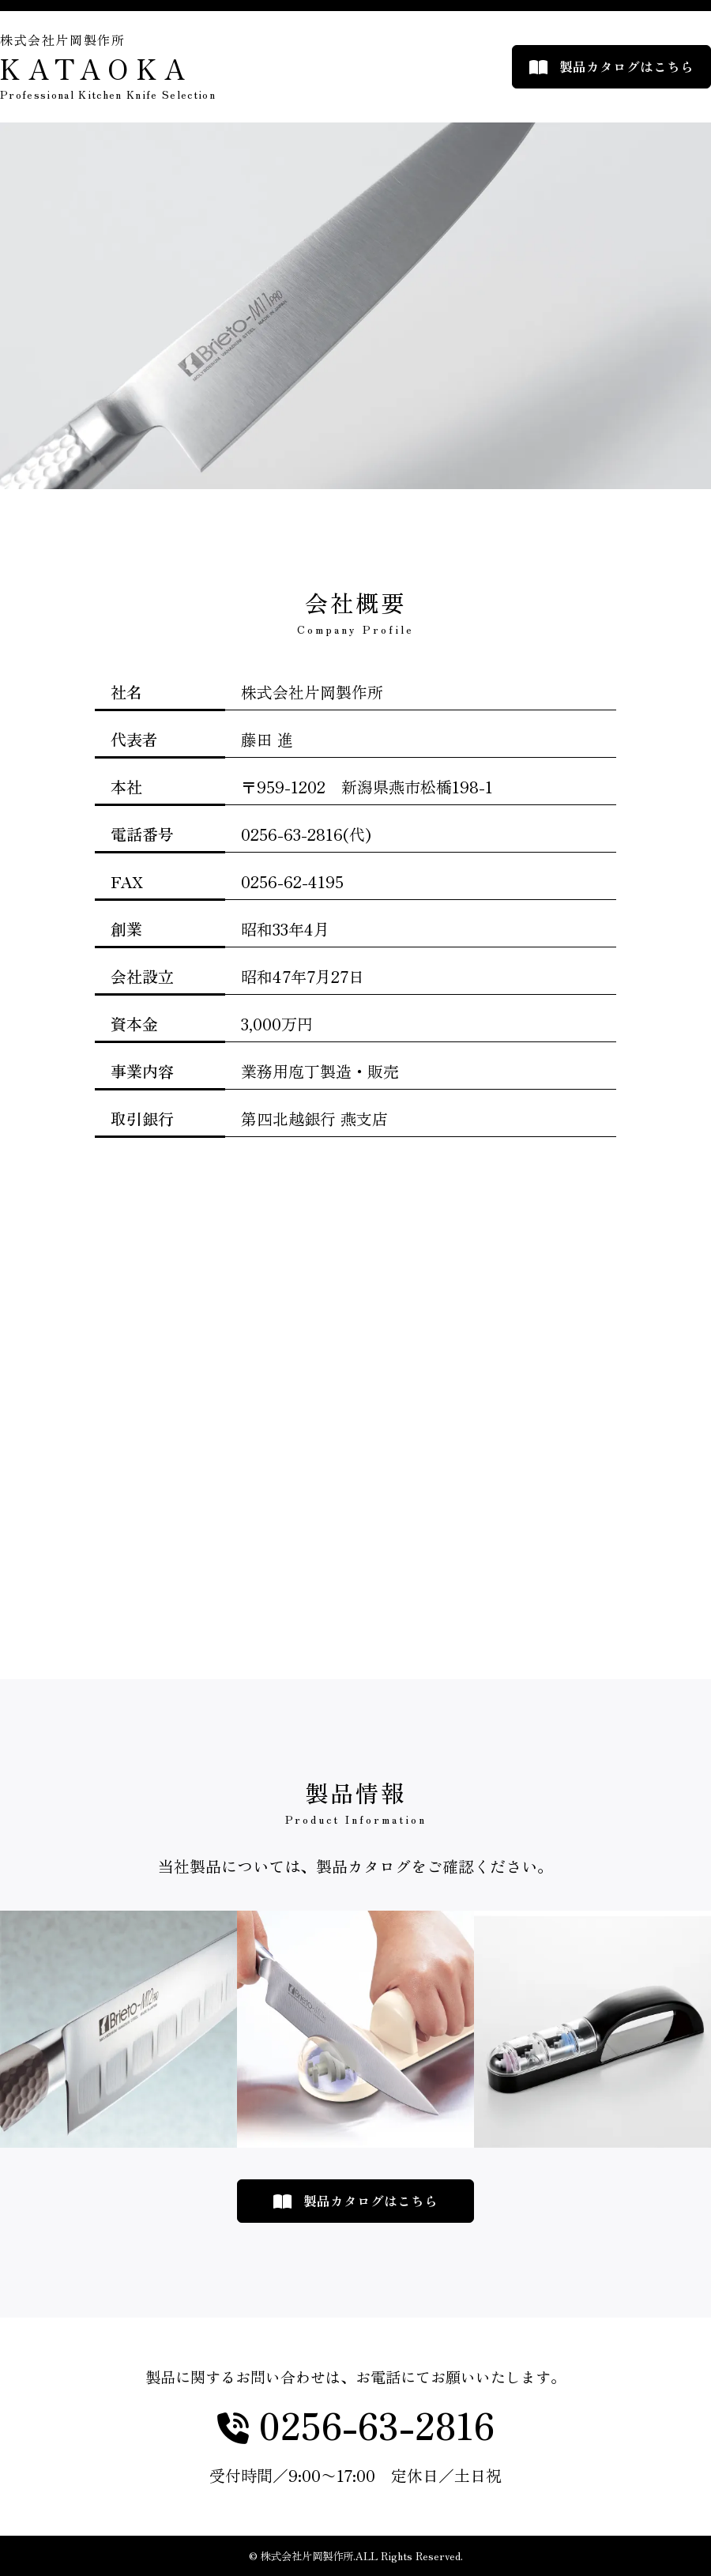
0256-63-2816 (372, 2426)
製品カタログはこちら (626, 66)
